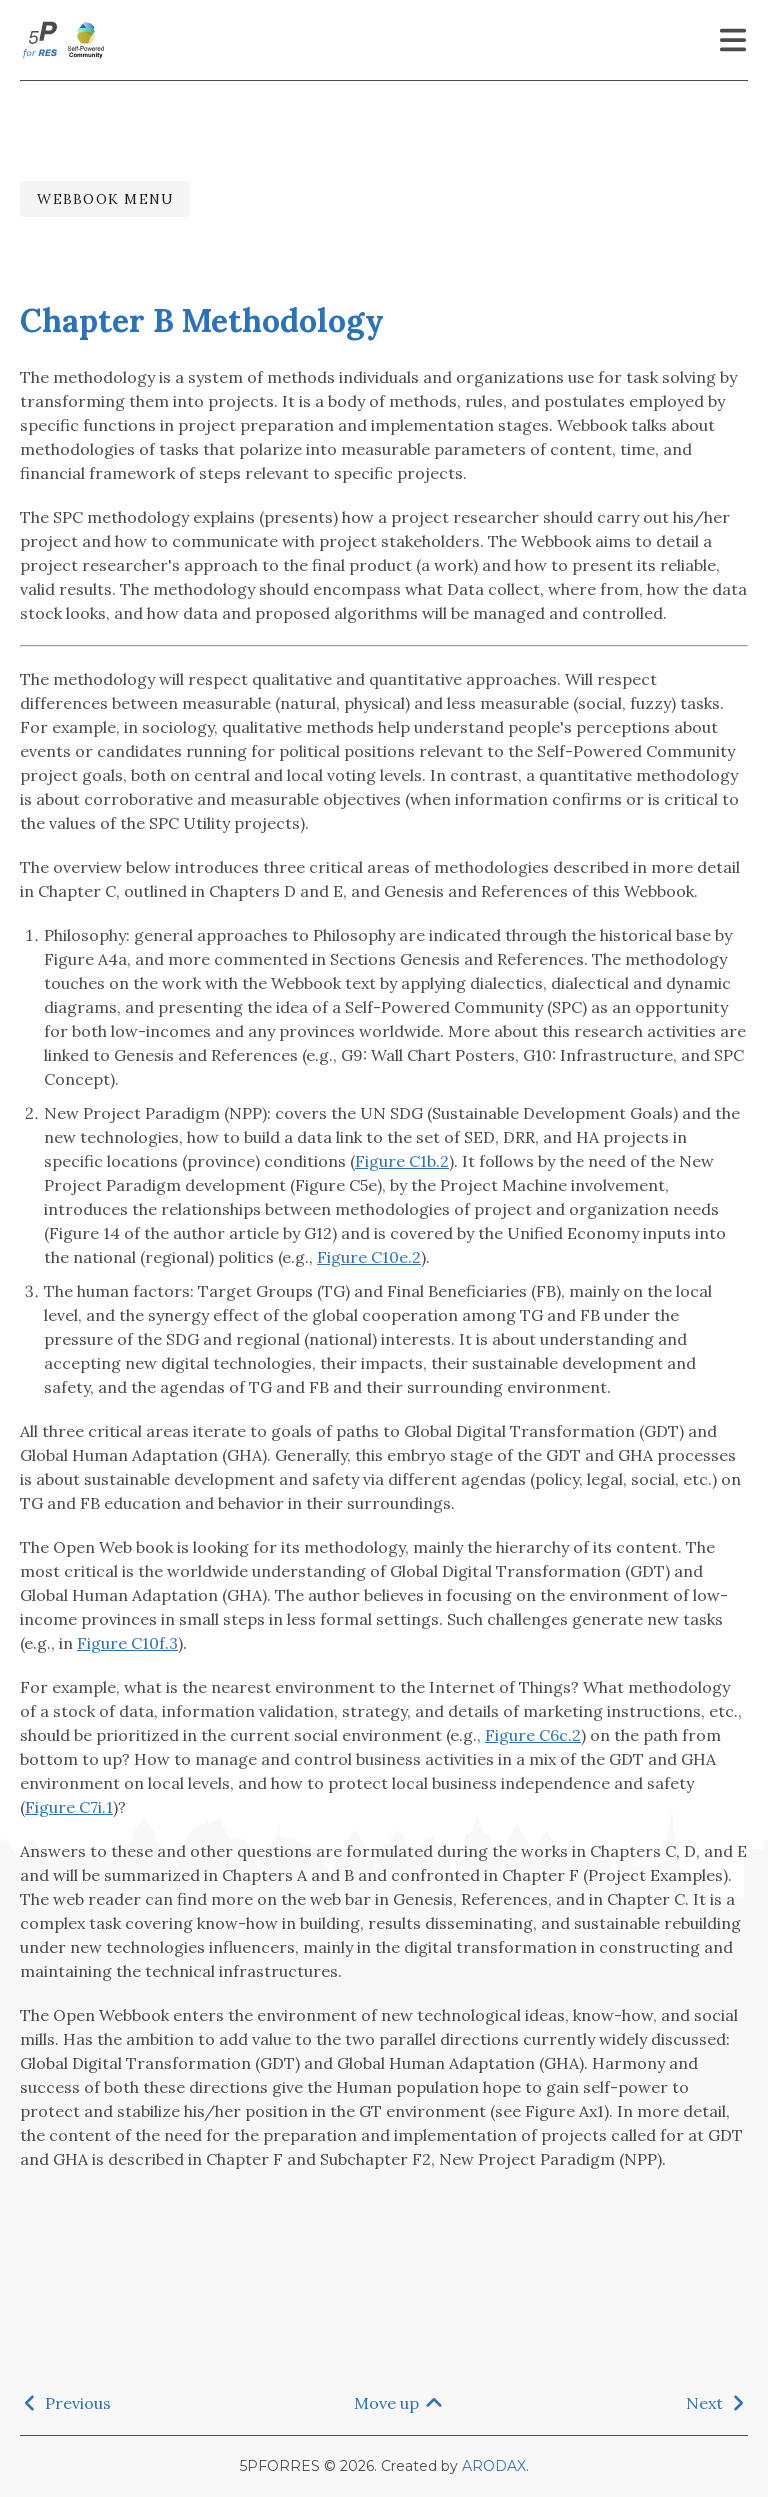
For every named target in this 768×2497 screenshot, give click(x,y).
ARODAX (494, 2466)
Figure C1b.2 (402, 1161)
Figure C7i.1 (69, 1807)
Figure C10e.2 (369, 1257)
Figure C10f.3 (127, 1643)
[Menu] (733, 40)
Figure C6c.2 (533, 1735)
